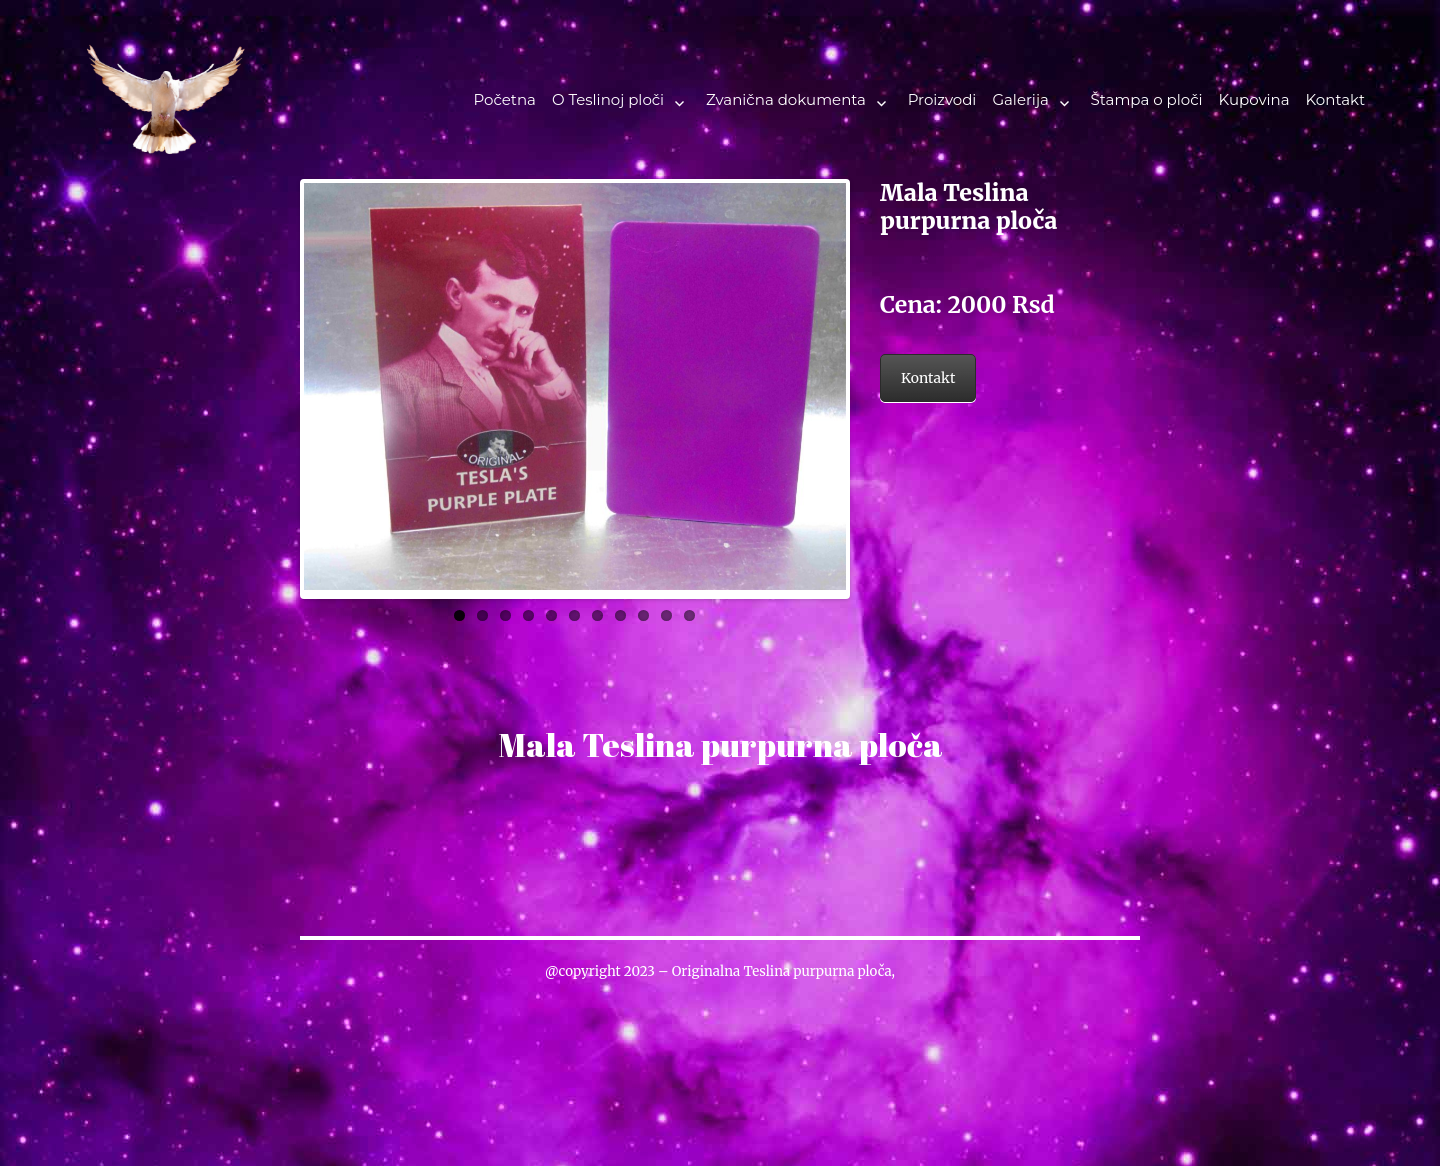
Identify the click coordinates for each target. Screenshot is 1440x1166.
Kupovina (1254, 99)
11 (689, 610)
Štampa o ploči (1147, 99)
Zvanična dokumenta (786, 99)
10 (666, 610)
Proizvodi (942, 99)
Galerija (1020, 99)
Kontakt (1336, 99)
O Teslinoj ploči (608, 99)
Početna (504, 99)
